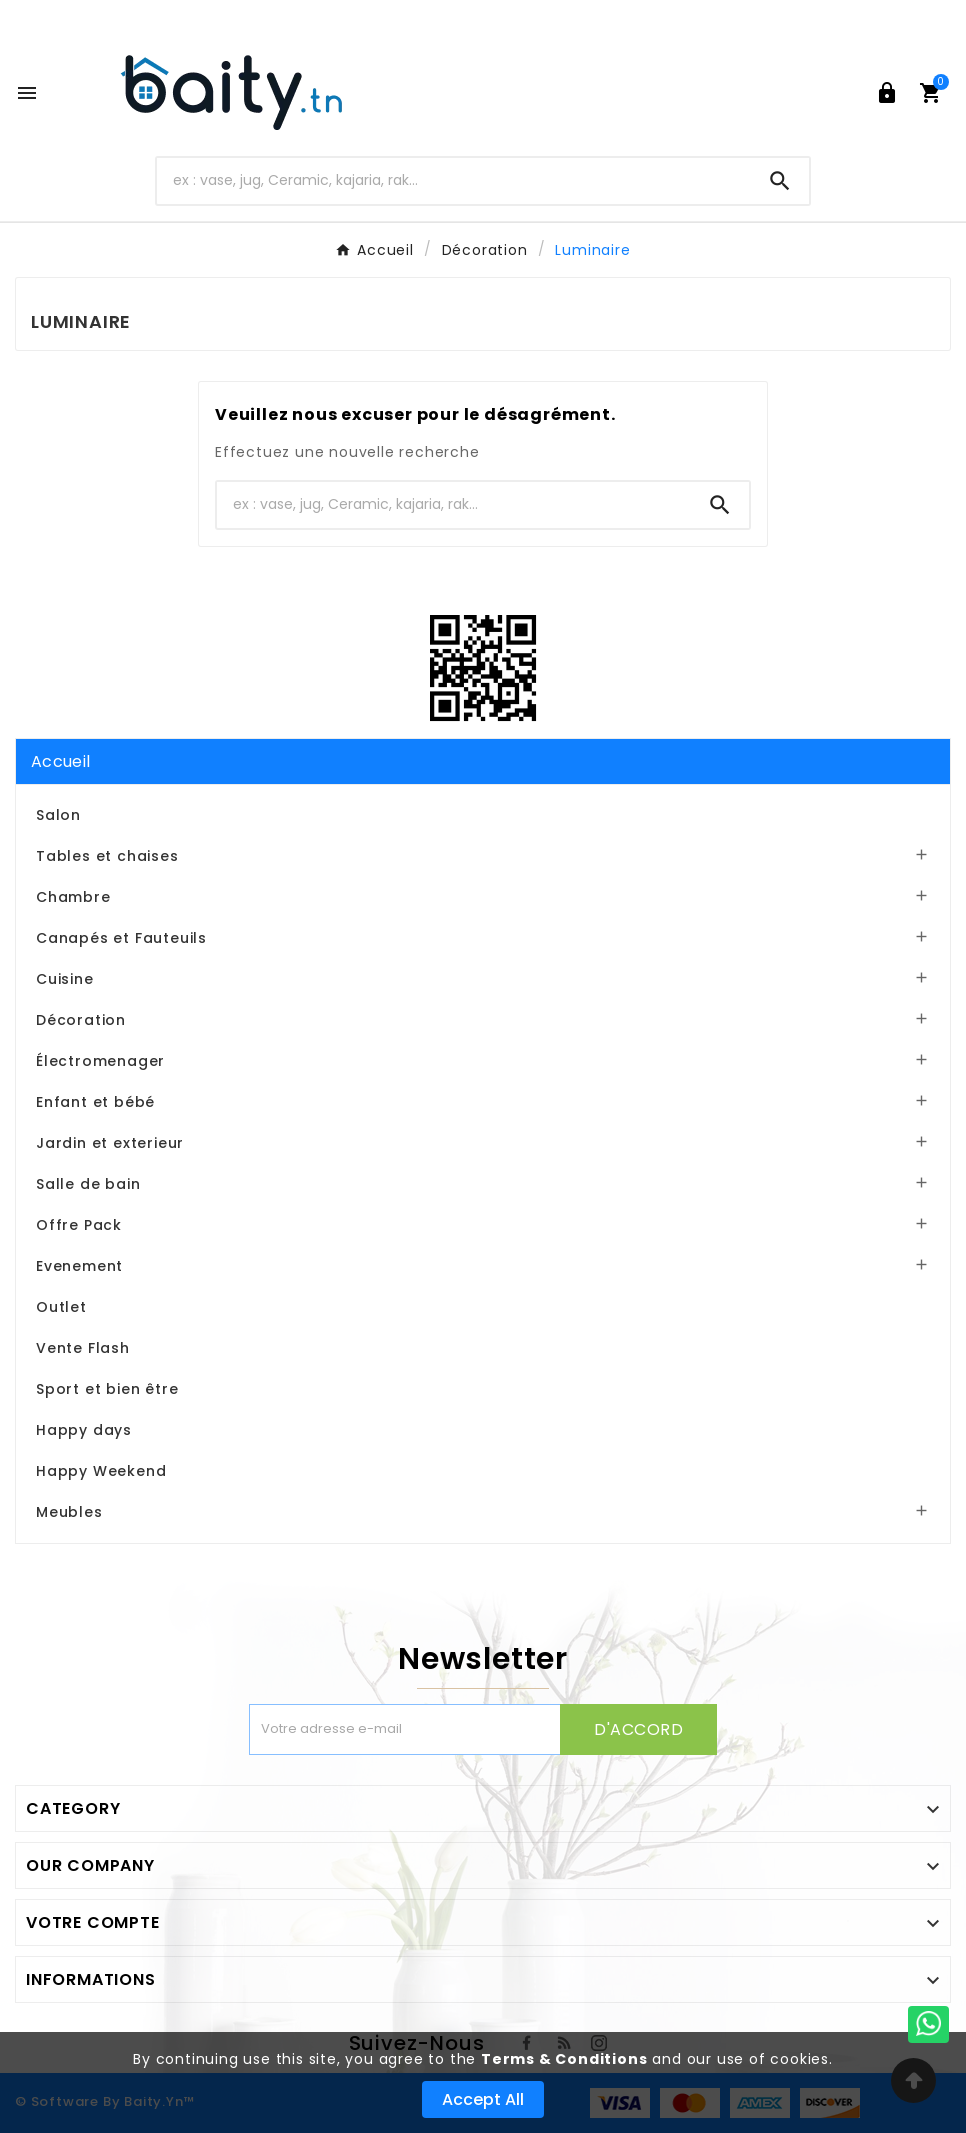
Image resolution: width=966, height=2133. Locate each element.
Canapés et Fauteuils (121, 938)
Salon (58, 815)
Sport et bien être (107, 1389)
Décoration (81, 1020)
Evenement (79, 1266)
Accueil (60, 761)
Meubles (69, 1512)
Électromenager (100, 1061)
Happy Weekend (101, 1471)
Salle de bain (88, 1184)
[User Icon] (887, 93)
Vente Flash (83, 1348)
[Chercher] (453, 180)
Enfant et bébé (95, 1102)
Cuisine (65, 979)
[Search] (780, 181)
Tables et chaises (107, 856)
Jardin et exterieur (110, 1143)
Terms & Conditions (564, 2059)
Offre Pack (79, 1225)
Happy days (84, 1430)
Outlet (61, 1307)
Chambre (73, 897)
